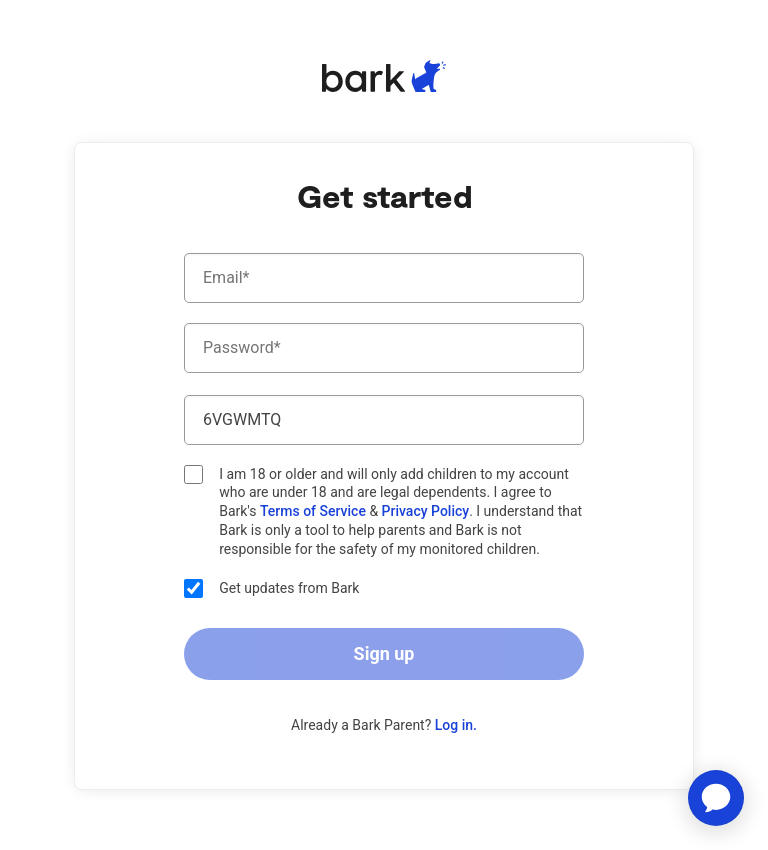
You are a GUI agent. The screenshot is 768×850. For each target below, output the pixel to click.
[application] (716, 798)
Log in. (456, 725)
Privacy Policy (426, 511)
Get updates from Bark (271, 588)
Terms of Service (314, 511)
